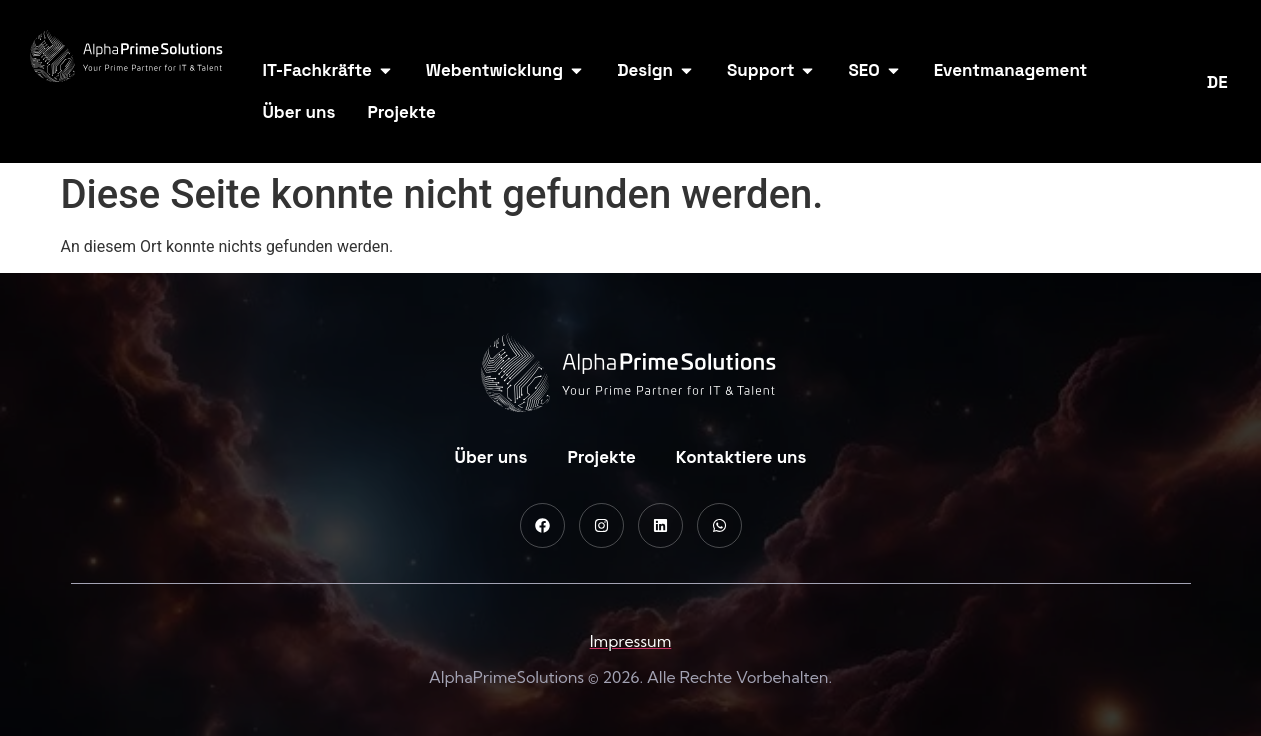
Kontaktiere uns (741, 457)
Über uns (491, 457)
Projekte (601, 457)
